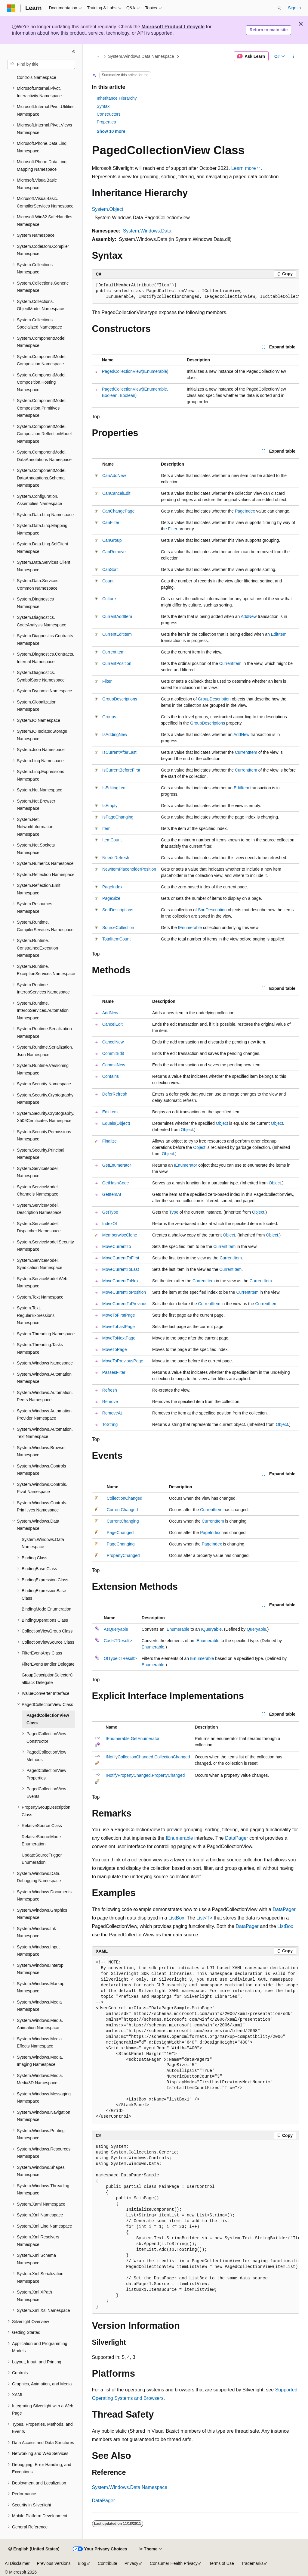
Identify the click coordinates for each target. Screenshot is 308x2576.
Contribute (107, 2563)
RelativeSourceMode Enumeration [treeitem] (41, 1840)
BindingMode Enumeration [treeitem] (46, 1609)
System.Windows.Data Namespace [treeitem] (43, 1543)
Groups (109, 716)
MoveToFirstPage (118, 1315)
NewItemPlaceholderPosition (129, 869)
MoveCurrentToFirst (120, 1257)
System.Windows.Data (147, 230)
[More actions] (293, 56)
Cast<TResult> (118, 1640)
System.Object (107, 209)
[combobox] (41, 64)
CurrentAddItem (117, 616)
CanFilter (110, 522)
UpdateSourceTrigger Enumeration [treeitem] (42, 1859)
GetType (110, 1212)
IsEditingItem (114, 787)
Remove (110, 1401)
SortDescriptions (117, 909)
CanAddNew (114, 475)
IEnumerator (185, 1165)
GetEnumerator (116, 1165)
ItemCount (112, 839)
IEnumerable (190, 927)
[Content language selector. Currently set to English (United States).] (34, 2549)
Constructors (109, 114)
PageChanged (120, 1532)
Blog (82, 2563)
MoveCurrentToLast (120, 1269)
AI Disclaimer (17, 2563)
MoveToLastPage (118, 1326)
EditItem (278, 634)
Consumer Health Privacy (174, 2563)
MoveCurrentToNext (121, 1280)
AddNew (249, 616)
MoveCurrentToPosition (124, 1292)
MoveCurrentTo (116, 1246)
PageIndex (245, 511)
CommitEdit (113, 1053)
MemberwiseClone (119, 1235)
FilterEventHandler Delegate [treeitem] (48, 1664)
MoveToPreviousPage (122, 1360)
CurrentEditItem (117, 634)
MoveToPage (114, 1349)
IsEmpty (110, 805)
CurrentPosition (116, 663)
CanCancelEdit (116, 493)
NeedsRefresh (115, 857)
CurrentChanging (123, 1521)
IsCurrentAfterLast (119, 752)
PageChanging (121, 1544)
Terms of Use (221, 2563)
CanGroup (112, 540)
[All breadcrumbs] (97, 56)
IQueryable (211, 1629)
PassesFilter (113, 1372)
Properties (106, 122)
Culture (109, 598)
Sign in (294, 7)
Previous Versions (53, 2563)
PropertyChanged (123, 1555)
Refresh (109, 1390)
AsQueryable (116, 1629)
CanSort (110, 569)
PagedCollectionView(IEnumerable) (135, 371)
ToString (110, 1424)
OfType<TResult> (120, 1658)
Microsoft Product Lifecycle (173, 26)
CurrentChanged (122, 1509)
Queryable (256, 1629)
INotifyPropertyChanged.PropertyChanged (145, 1775)
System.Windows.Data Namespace (141, 56)
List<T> (204, 1917)
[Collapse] (73, 51)
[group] (195, 291)
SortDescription (212, 909)
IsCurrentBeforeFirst (121, 770)
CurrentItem (113, 652)
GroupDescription (214, 699)
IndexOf (109, 1223)
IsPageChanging (118, 817)
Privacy (131, 2563)
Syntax (103, 106)
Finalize (109, 1141)
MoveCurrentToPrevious (124, 1303)
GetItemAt (111, 1194)
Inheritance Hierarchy (117, 98)
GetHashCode (115, 1182)
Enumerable (153, 1647)
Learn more (243, 168)
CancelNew (113, 1042)
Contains (110, 1076)
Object (222, 1123)
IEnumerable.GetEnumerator (132, 1738)
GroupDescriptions (119, 699)
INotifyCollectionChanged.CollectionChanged (148, 1756)
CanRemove (114, 551)
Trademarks (252, 2563)
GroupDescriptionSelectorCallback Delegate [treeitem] (47, 1679)
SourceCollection (118, 927)
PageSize (111, 898)
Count (107, 581)
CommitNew (113, 1064)
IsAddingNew (114, 734)
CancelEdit (112, 1024)
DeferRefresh (114, 1094)
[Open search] (279, 8)
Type (173, 1212)
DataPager (236, 1838)
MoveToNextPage (119, 1338)
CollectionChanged (124, 1498)
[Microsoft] (11, 8)
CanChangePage (118, 511)
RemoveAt (112, 1413)
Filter (172, 528)
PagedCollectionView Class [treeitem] (47, 1719)
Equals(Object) (116, 1123)
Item (106, 828)
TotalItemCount (116, 939)
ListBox (176, 1917)
